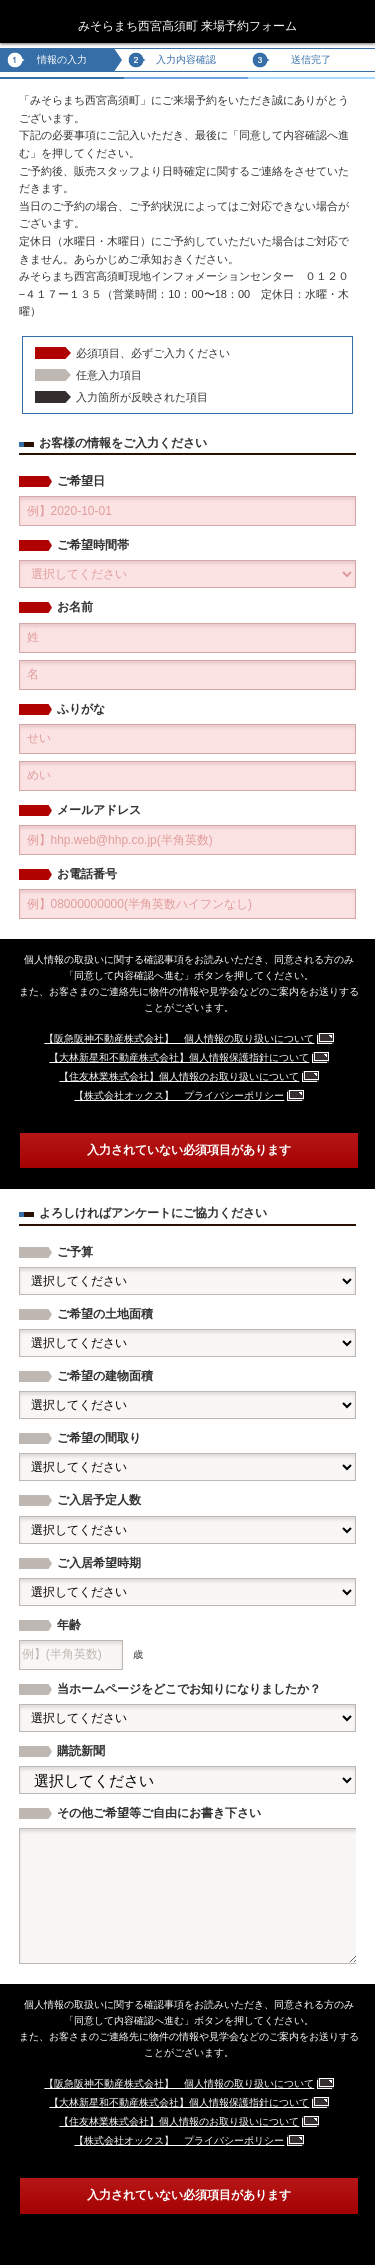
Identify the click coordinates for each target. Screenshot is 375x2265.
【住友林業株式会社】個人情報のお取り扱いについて (179, 1076)
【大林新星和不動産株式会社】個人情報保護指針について (179, 1057)
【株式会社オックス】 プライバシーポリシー (179, 1095)
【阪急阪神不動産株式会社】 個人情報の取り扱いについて (179, 1038)
